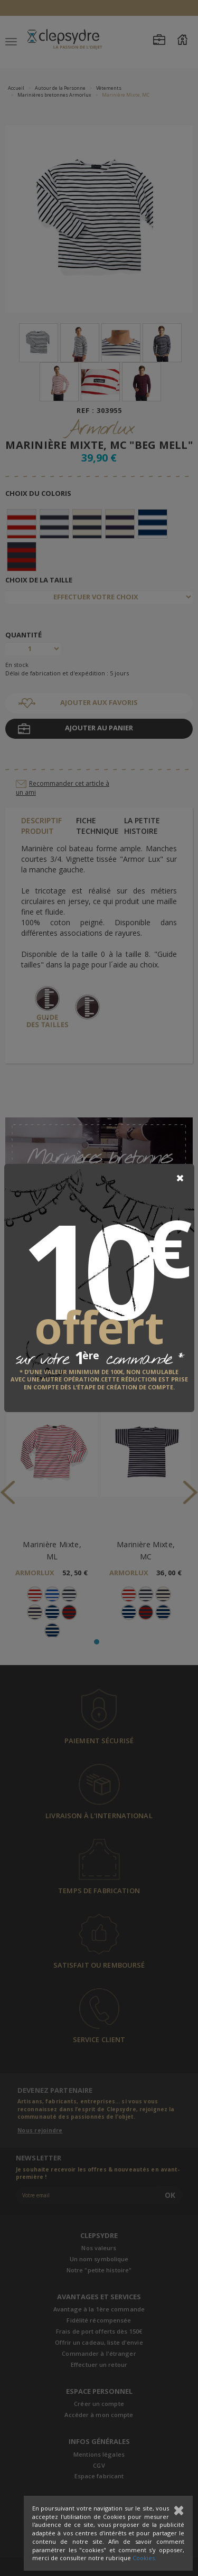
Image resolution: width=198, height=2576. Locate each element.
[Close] (180, 1178)
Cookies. (144, 2558)
